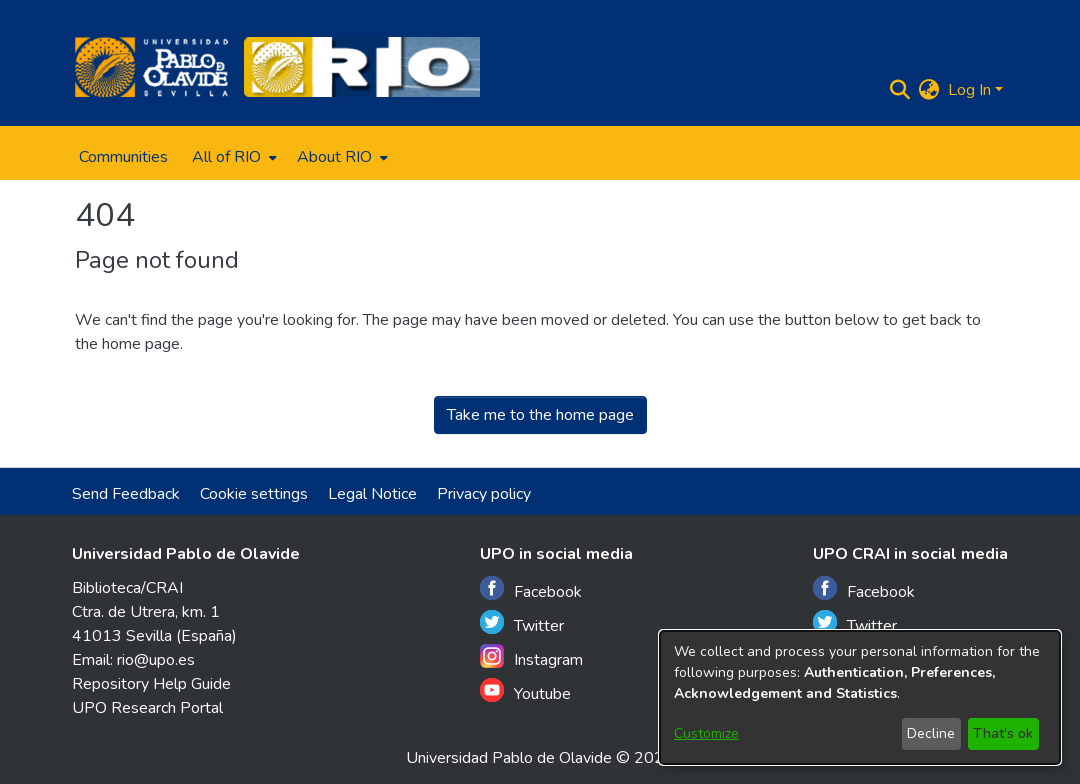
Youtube (525, 691)
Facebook (531, 589)
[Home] (151, 67)
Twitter (522, 623)
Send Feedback (126, 494)
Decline (931, 733)
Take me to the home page (540, 415)
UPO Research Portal (147, 708)
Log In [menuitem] (969, 90)
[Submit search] (900, 90)
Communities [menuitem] (123, 157)
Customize (706, 733)
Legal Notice (372, 494)
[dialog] (860, 697)
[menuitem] (232, 157)
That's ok (1003, 733)
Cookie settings (254, 494)
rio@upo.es (156, 660)
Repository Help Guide (151, 684)
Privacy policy (484, 494)
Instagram (531, 657)
